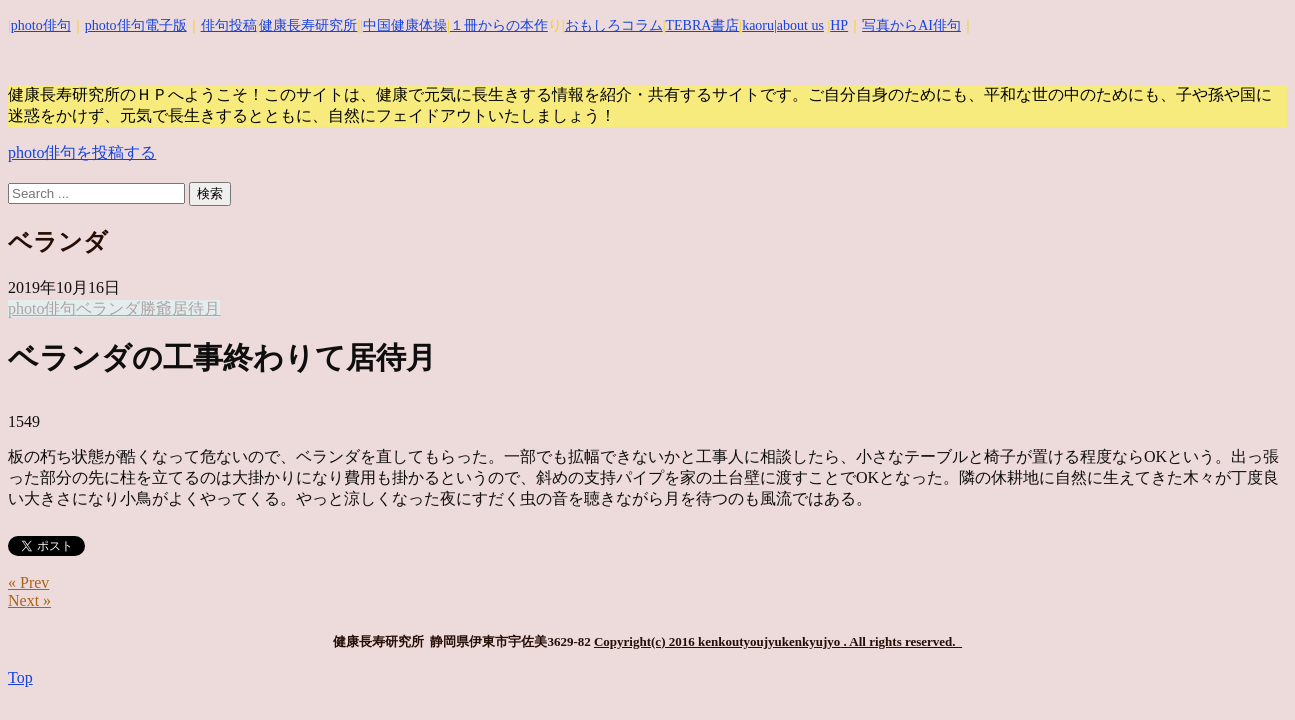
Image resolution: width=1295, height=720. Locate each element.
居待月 (196, 308)
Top (20, 677)
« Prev (28, 582)
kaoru (758, 25)
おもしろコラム (614, 25)
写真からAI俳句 (911, 25)
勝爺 (156, 308)
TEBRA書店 (702, 25)
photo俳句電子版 (136, 25)
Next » (29, 600)
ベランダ (108, 308)
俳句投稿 (229, 25)
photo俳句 (41, 25)
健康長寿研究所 (308, 25)
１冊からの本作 (499, 25)
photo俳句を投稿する (82, 152)
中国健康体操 (405, 25)
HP (839, 25)
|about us (799, 25)
